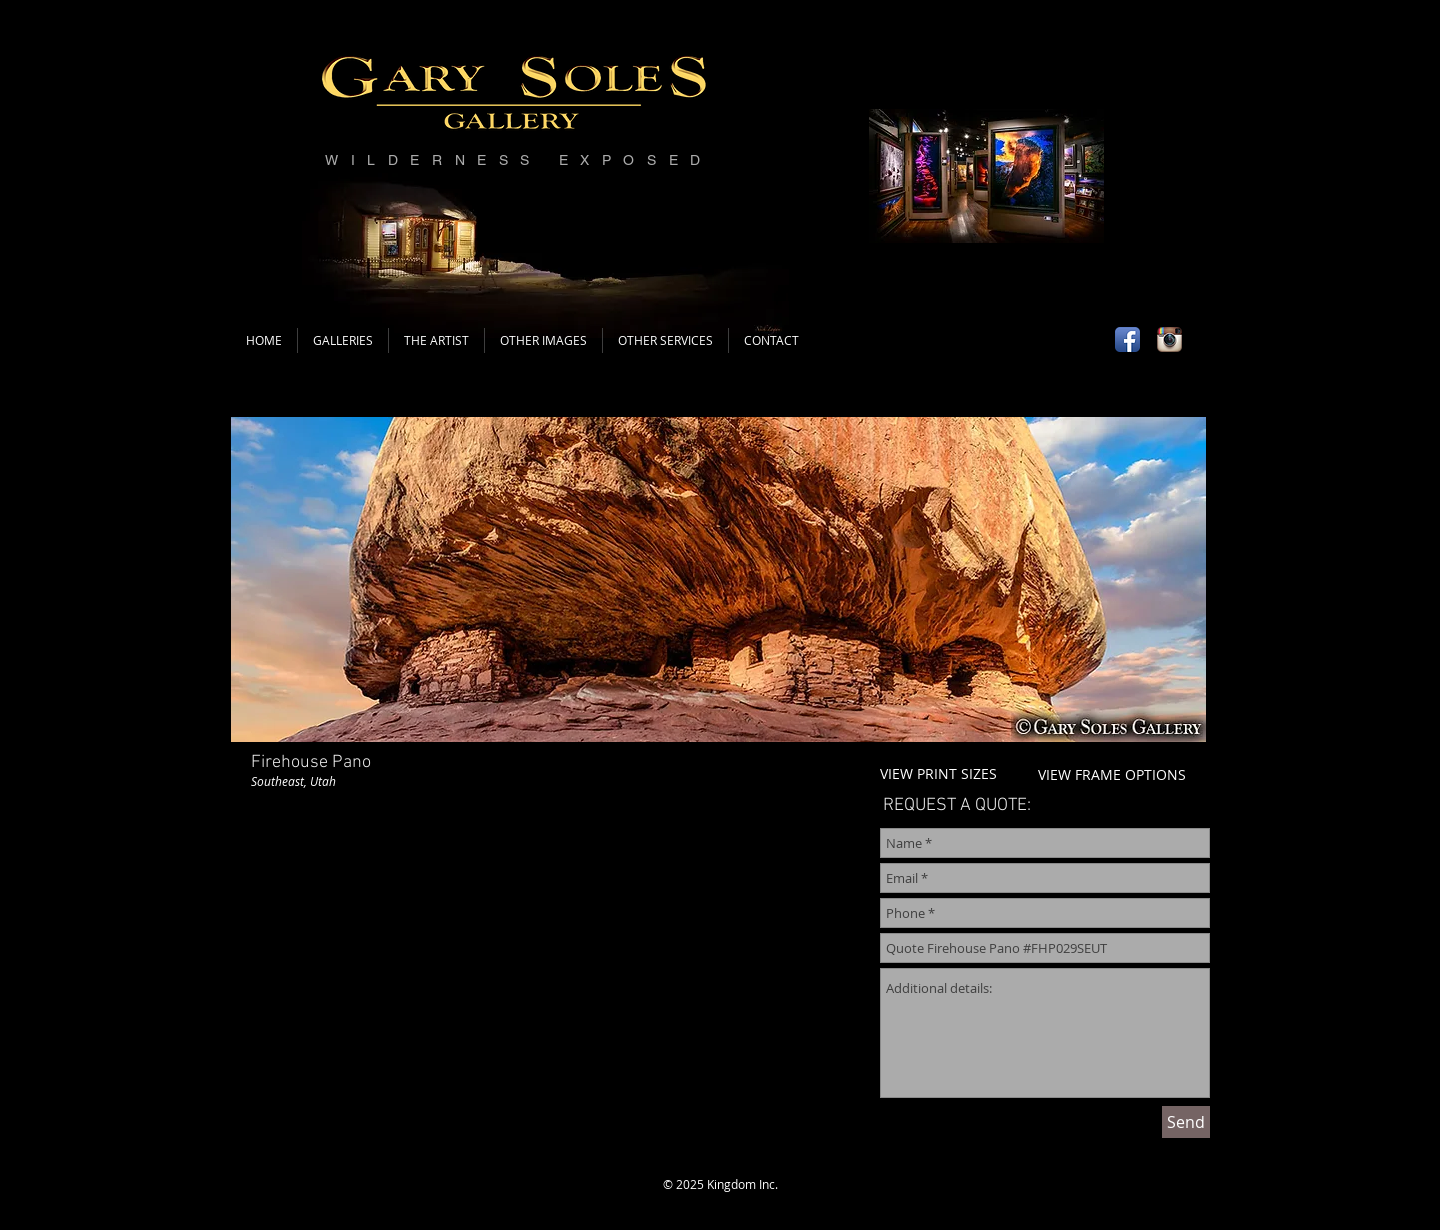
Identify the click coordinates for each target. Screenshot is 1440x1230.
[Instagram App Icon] (1169, 339)
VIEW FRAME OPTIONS (1112, 774)
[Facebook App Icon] (1127, 339)
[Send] (1186, 1122)
